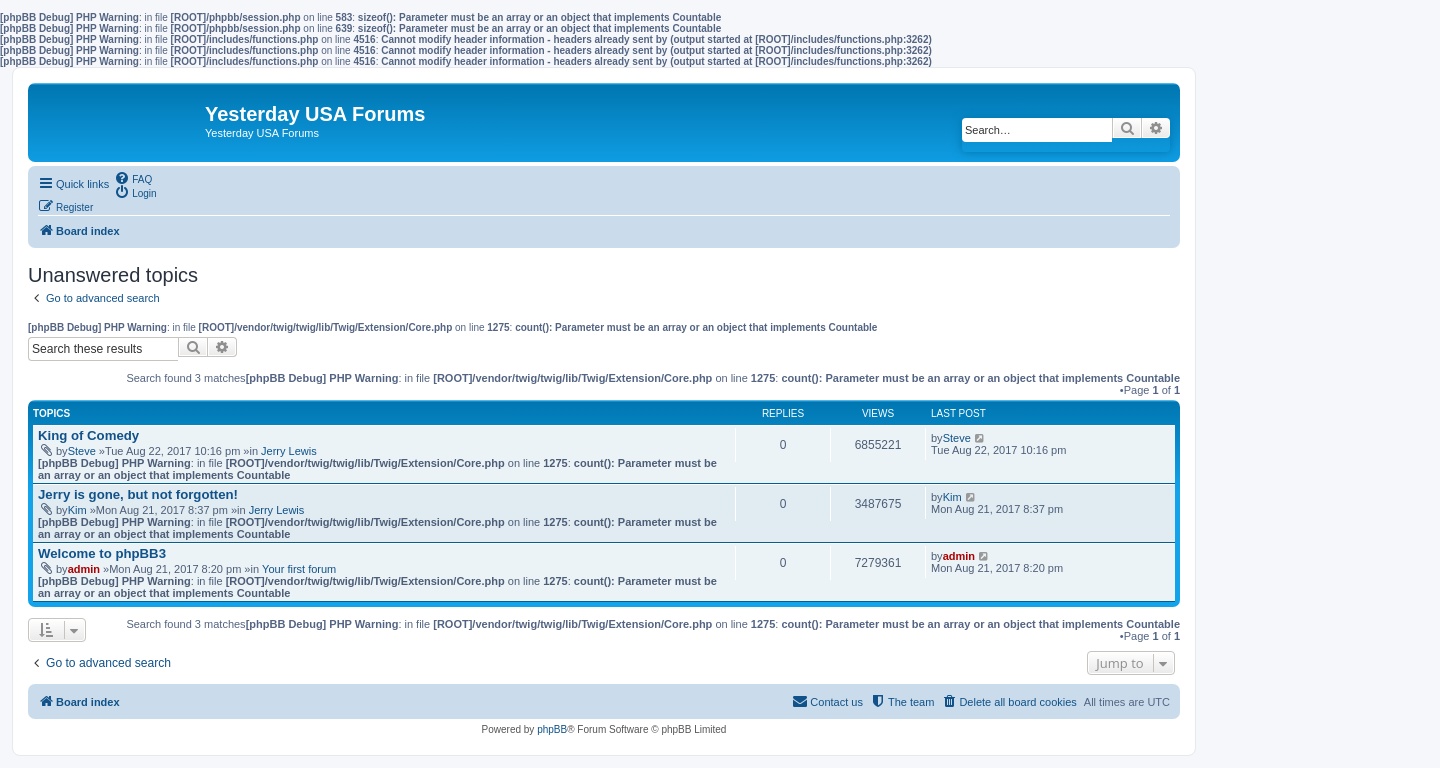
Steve (82, 451)
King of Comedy (88, 435)
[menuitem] (133, 178)
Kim (77, 510)
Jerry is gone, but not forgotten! (138, 494)
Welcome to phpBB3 (102, 553)
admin (84, 569)
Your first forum (299, 569)
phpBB (552, 729)
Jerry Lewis (289, 451)
